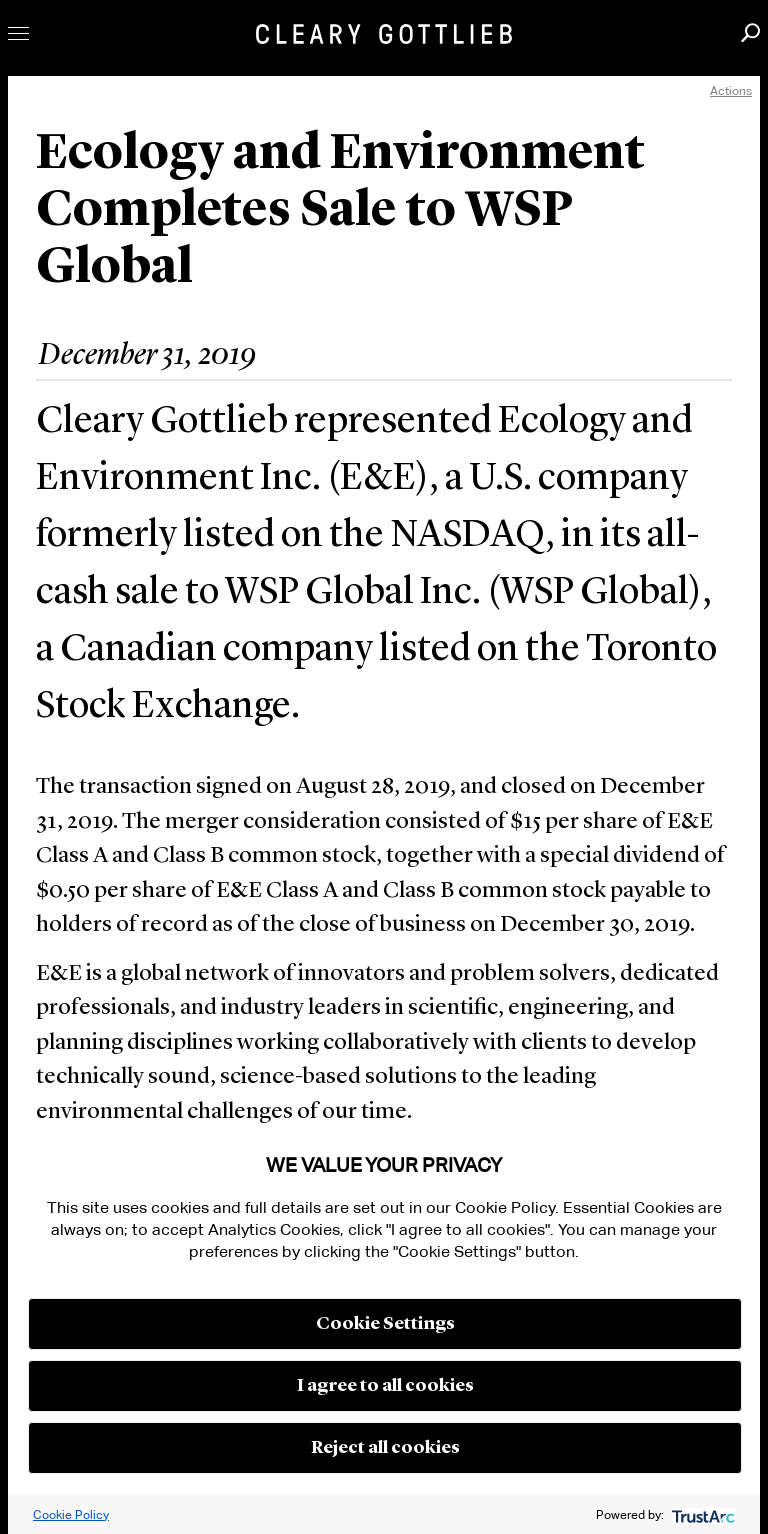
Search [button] (750, 32)
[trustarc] (701, 1514)
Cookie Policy (71, 1514)
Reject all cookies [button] (385, 1448)
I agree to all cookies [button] (385, 1386)
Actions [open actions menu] (731, 90)
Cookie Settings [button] (385, 1324)
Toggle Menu (18, 33)
